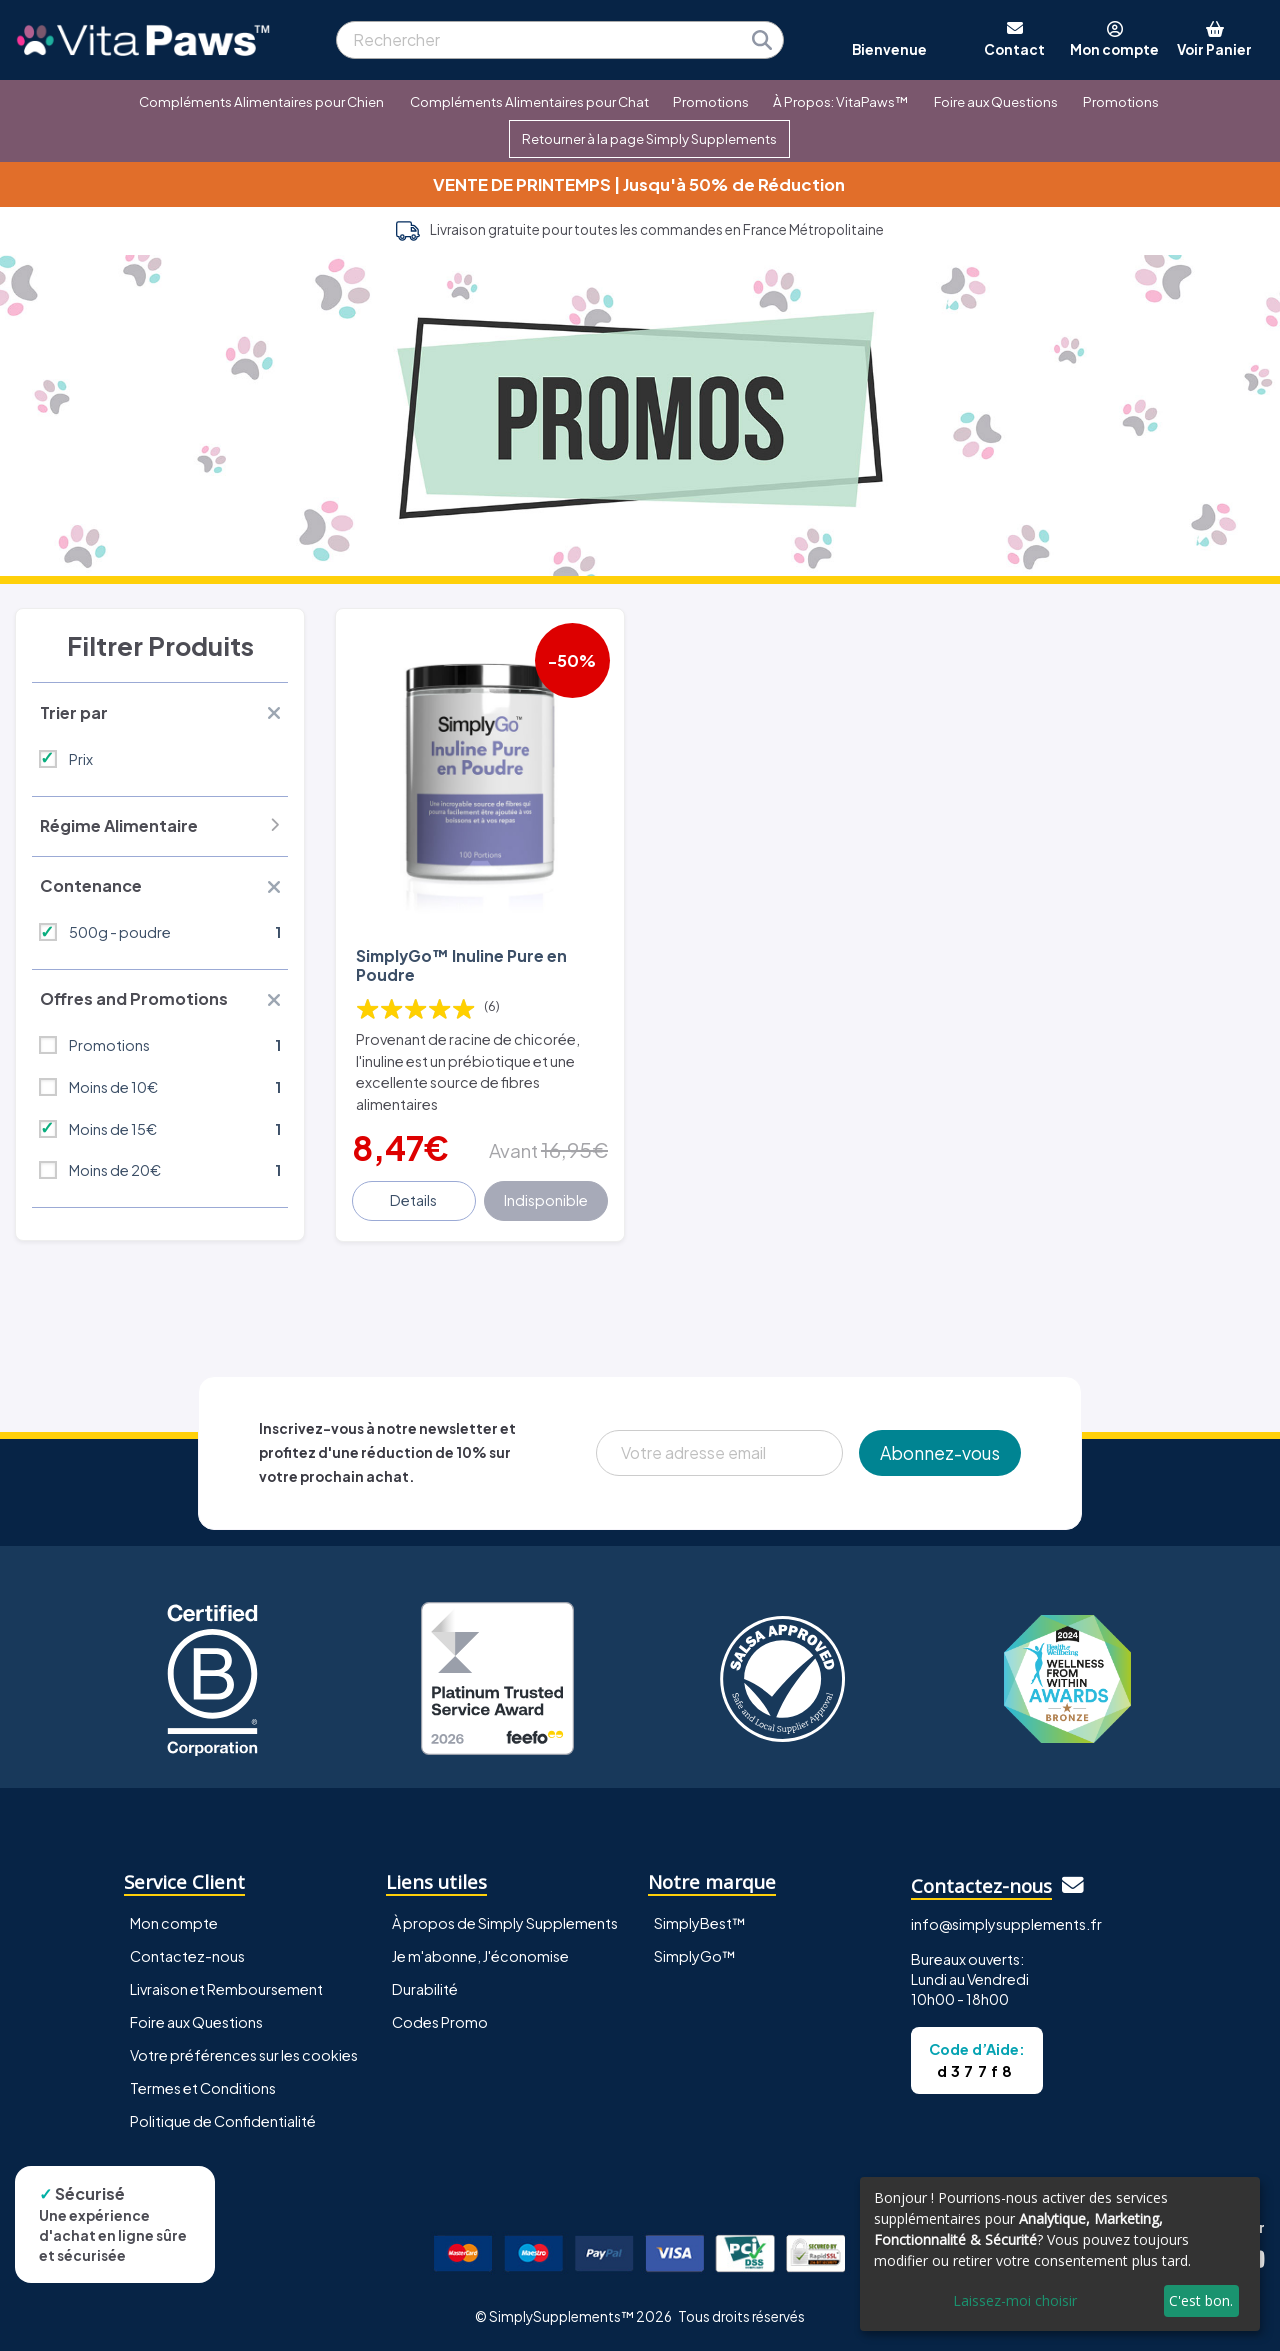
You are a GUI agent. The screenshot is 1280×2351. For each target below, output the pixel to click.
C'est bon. (1201, 2300)
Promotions (711, 101)
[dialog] (1060, 2254)
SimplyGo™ (695, 1956)
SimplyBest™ (700, 1923)
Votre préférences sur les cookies (244, 2055)
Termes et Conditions (203, 2088)
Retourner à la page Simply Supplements (649, 138)
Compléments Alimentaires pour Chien (261, 101)
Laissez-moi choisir (1015, 2300)
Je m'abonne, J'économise (480, 1956)
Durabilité (425, 1989)
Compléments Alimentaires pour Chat (529, 101)
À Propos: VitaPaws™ (840, 101)
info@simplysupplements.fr (1006, 1924)
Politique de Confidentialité (223, 2121)
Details (413, 1200)
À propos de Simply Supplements (505, 1923)
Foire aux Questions (996, 101)
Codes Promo (440, 2022)
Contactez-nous (187, 1956)
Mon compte (174, 1923)
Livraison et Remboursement (226, 1989)
